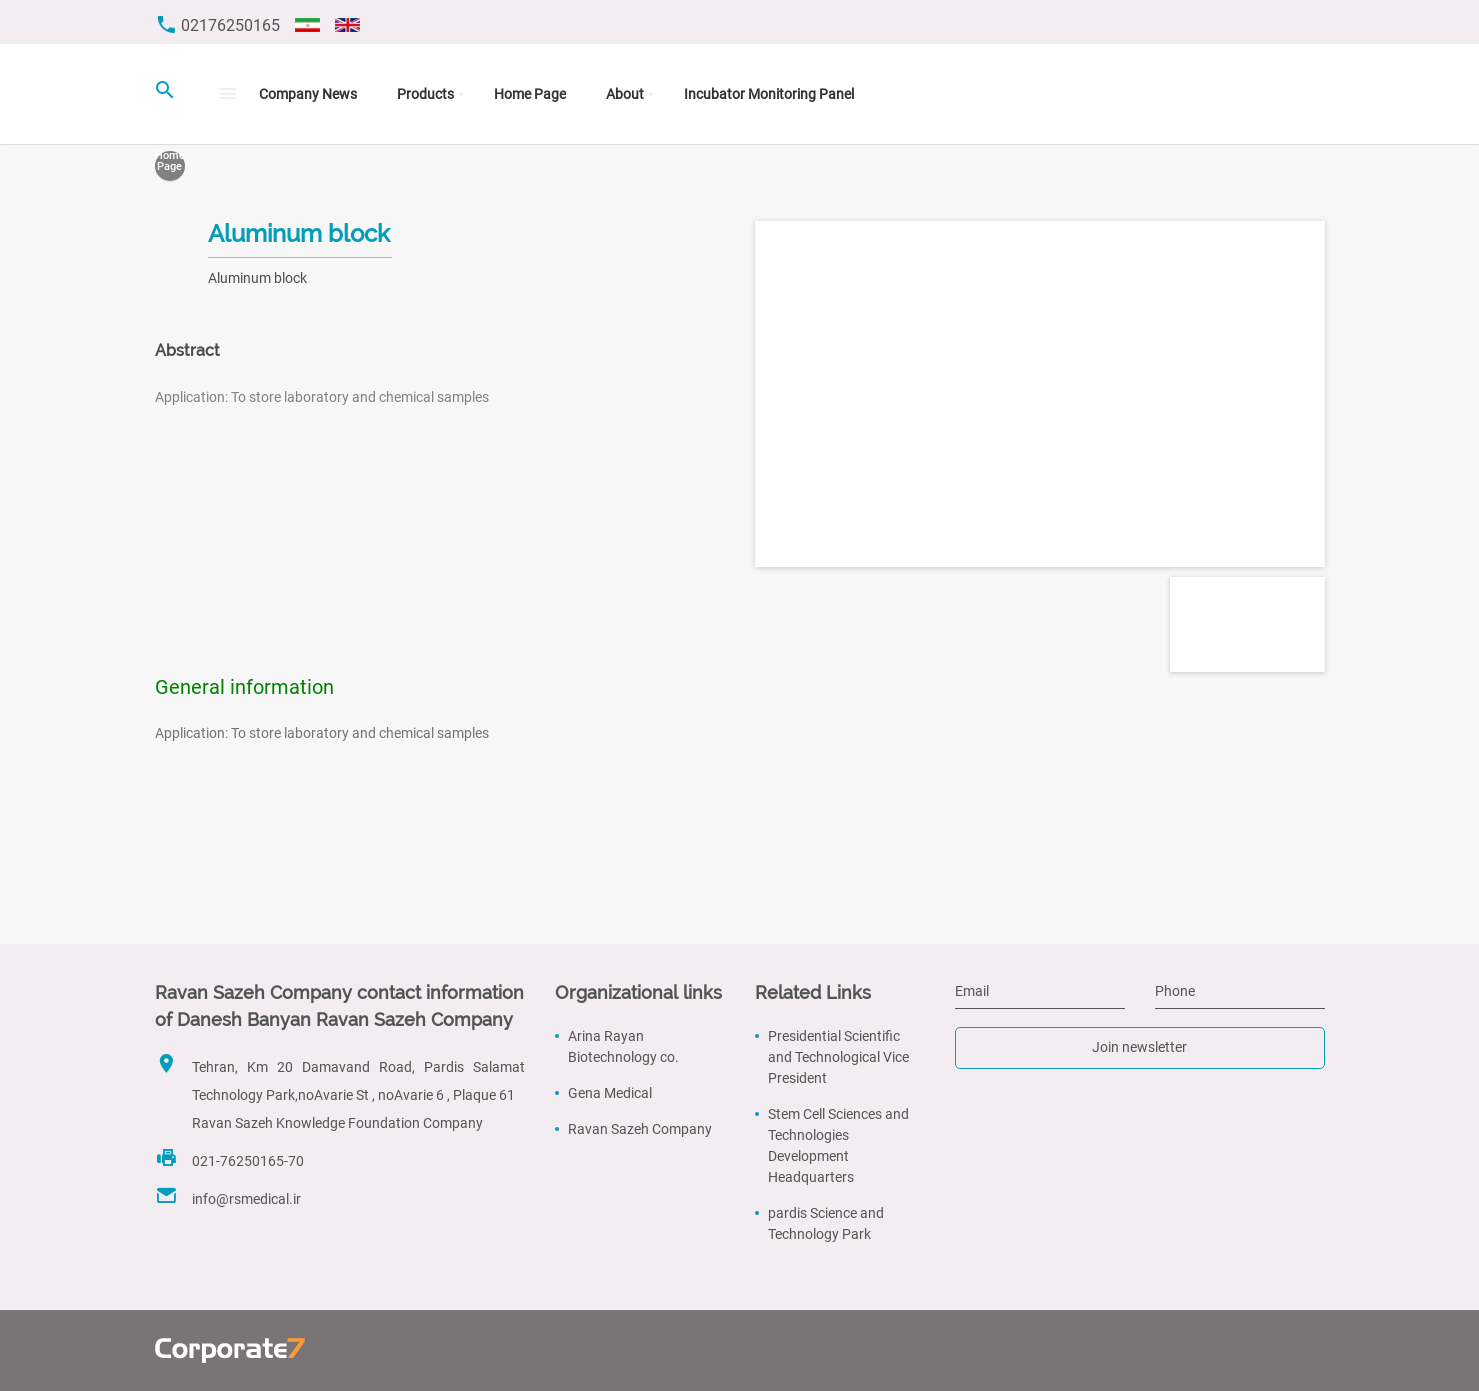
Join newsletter (1139, 1047)
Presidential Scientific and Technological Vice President (838, 1057)
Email (972, 991)
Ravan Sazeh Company (640, 1129)
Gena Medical (610, 1093)
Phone (1175, 991)
